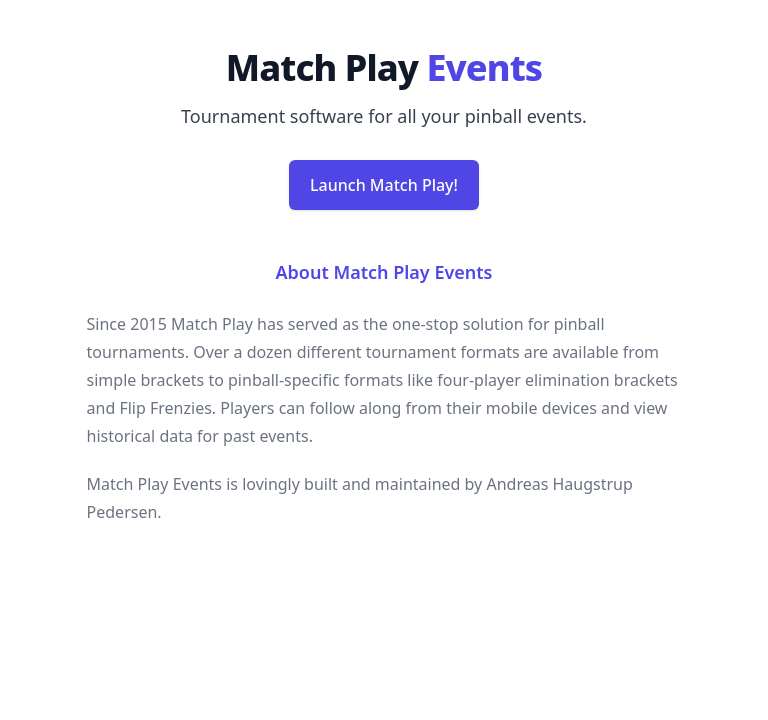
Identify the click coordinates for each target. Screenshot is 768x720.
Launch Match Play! (384, 185)
